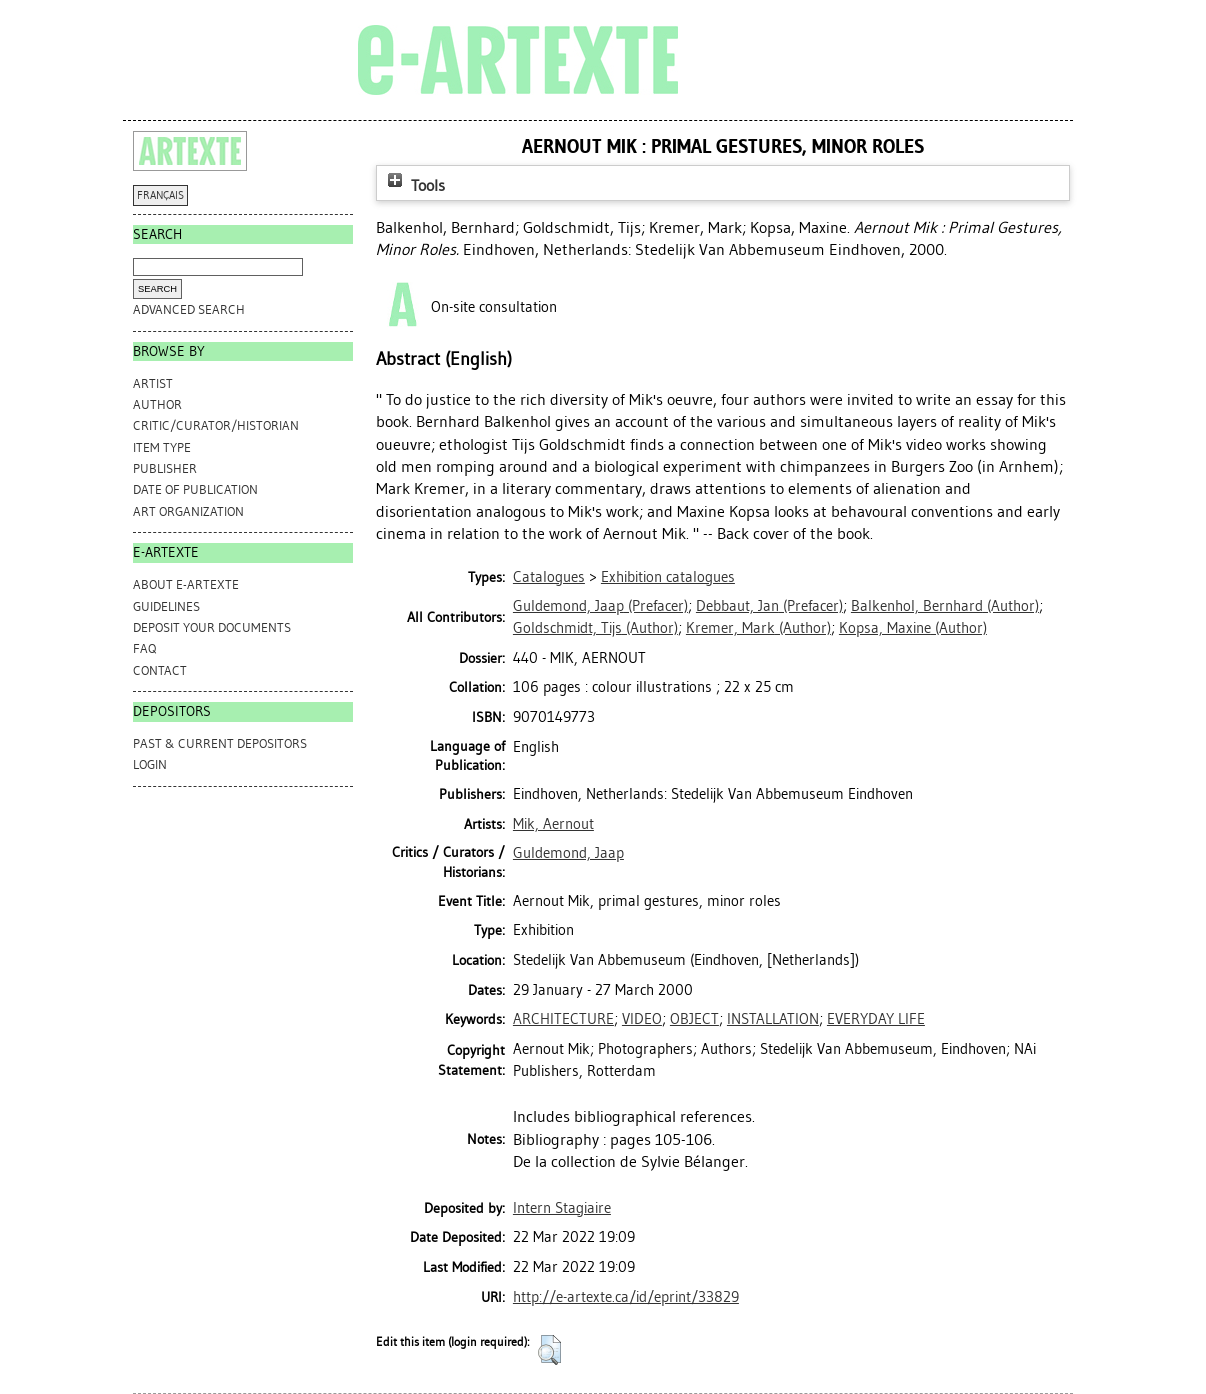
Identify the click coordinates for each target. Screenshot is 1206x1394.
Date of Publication (195, 489)
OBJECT (694, 1019)
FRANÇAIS (160, 195)
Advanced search (189, 309)
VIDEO (642, 1019)
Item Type (162, 447)
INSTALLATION (773, 1019)
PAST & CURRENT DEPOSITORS (220, 743)
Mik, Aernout (553, 824)
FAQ (144, 648)
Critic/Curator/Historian (216, 425)
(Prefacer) (600, 606)
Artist (153, 383)
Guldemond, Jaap (568, 853)
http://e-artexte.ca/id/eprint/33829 (626, 1297)
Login (150, 764)
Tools (414, 185)
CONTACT (160, 670)
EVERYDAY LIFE (876, 1019)
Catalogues (549, 577)
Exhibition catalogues (668, 577)
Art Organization (188, 511)
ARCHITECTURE (563, 1019)
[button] (549, 1350)
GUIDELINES (166, 606)
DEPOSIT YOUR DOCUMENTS (212, 627)
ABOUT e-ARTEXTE (186, 584)
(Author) (945, 606)
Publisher (165, 468)
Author (157, 404)
